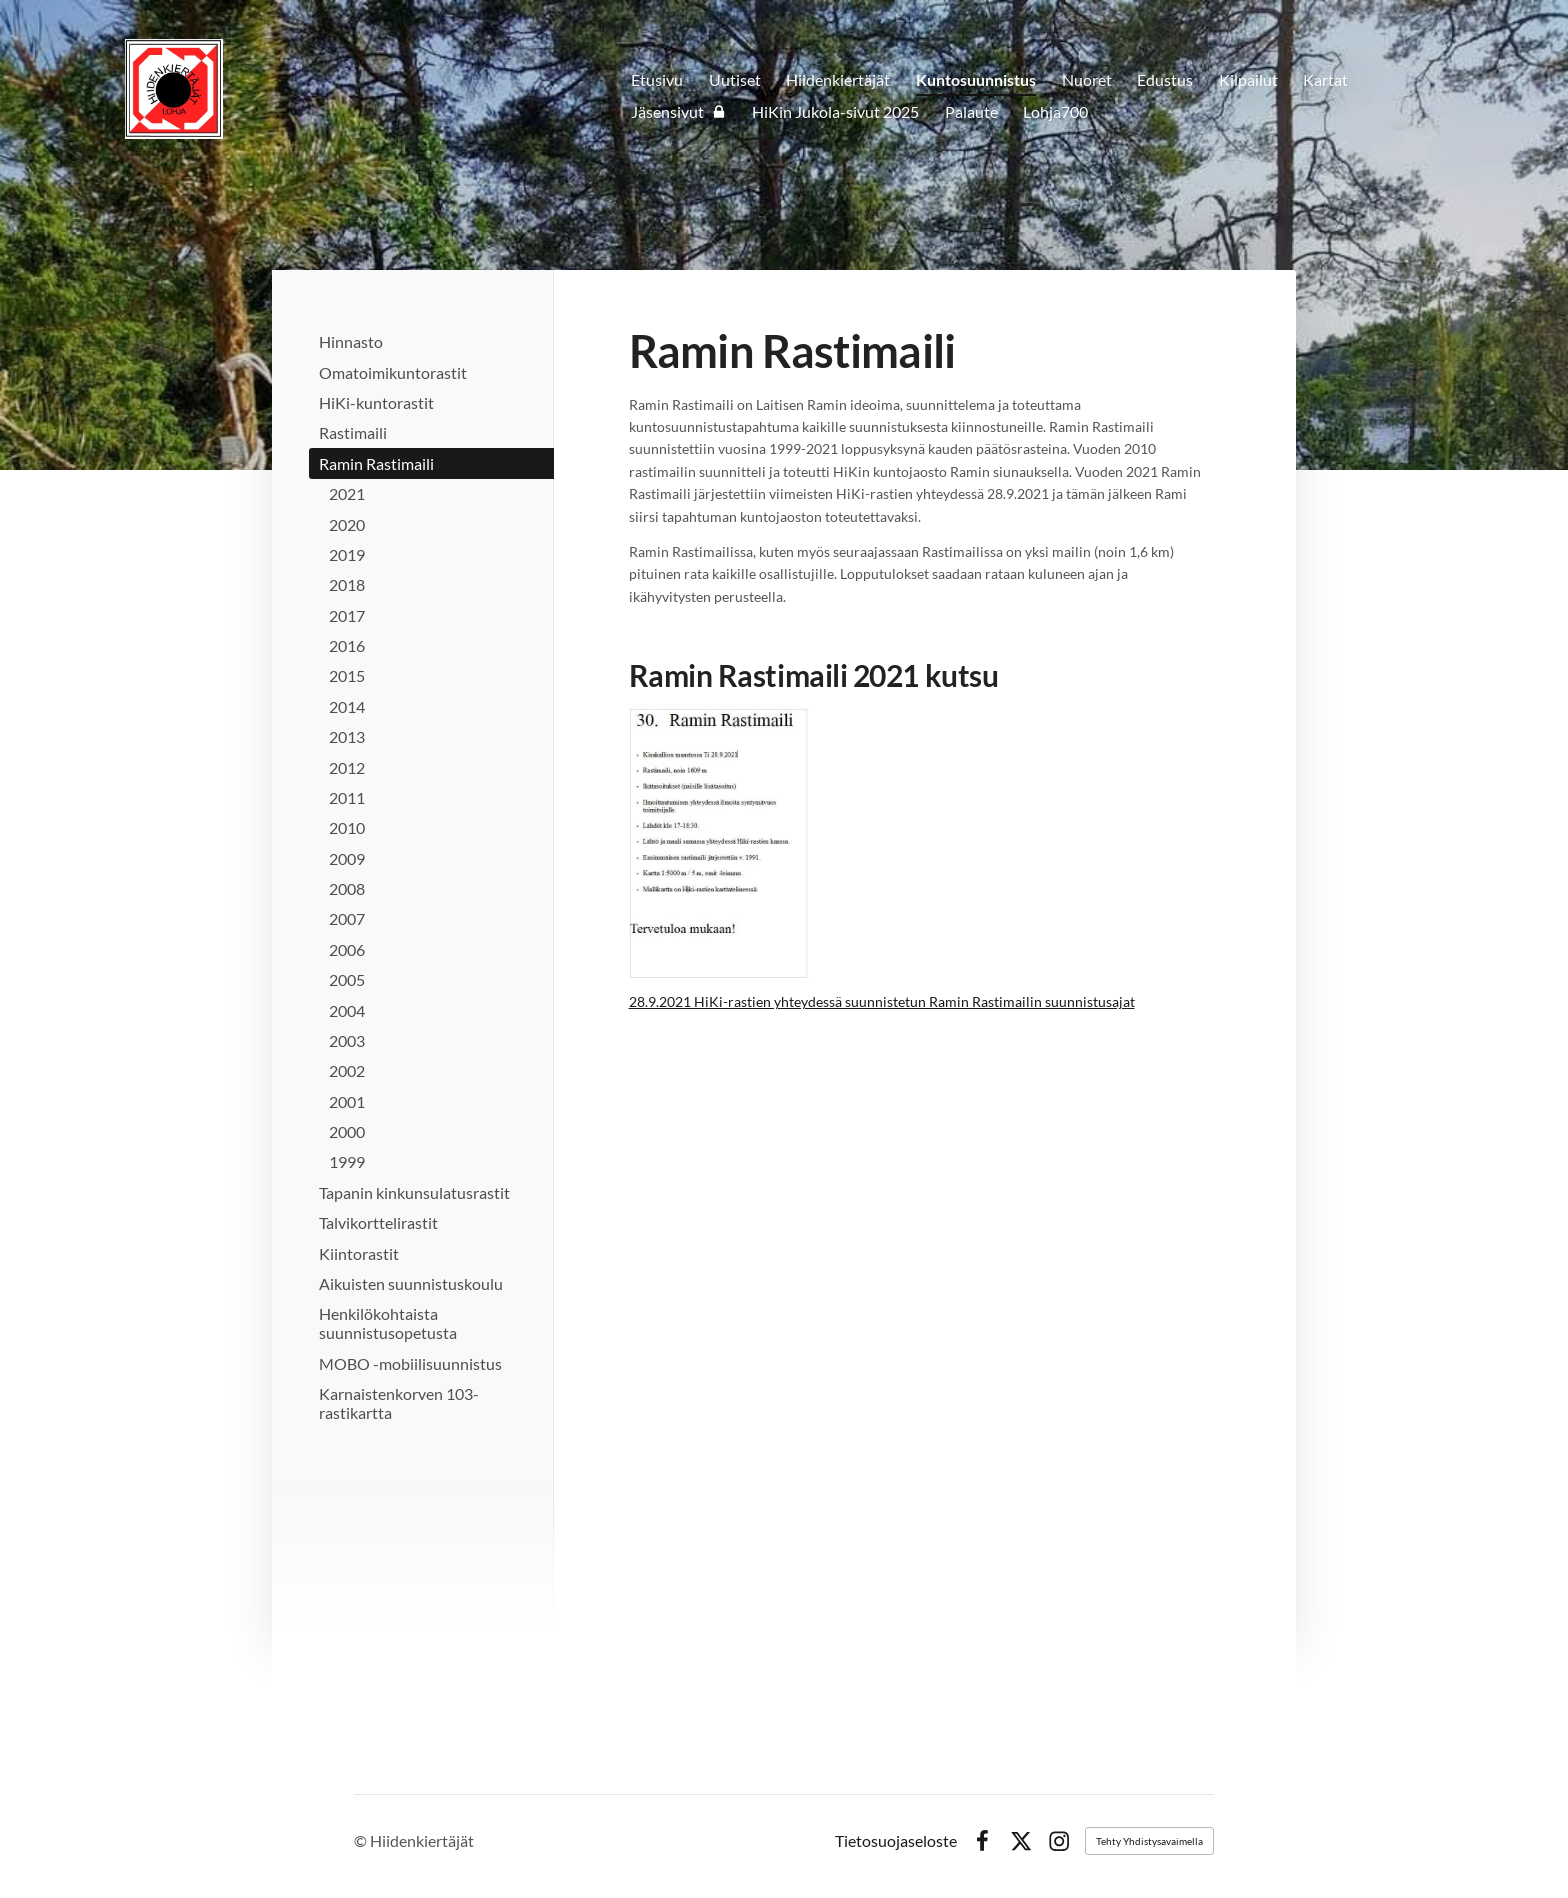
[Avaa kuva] (719, 843)
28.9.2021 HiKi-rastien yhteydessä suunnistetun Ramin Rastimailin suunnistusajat (882, 1001)
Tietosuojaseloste (896, 1841)
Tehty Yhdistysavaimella (1149, 1841)
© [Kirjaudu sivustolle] (362, 1840)
